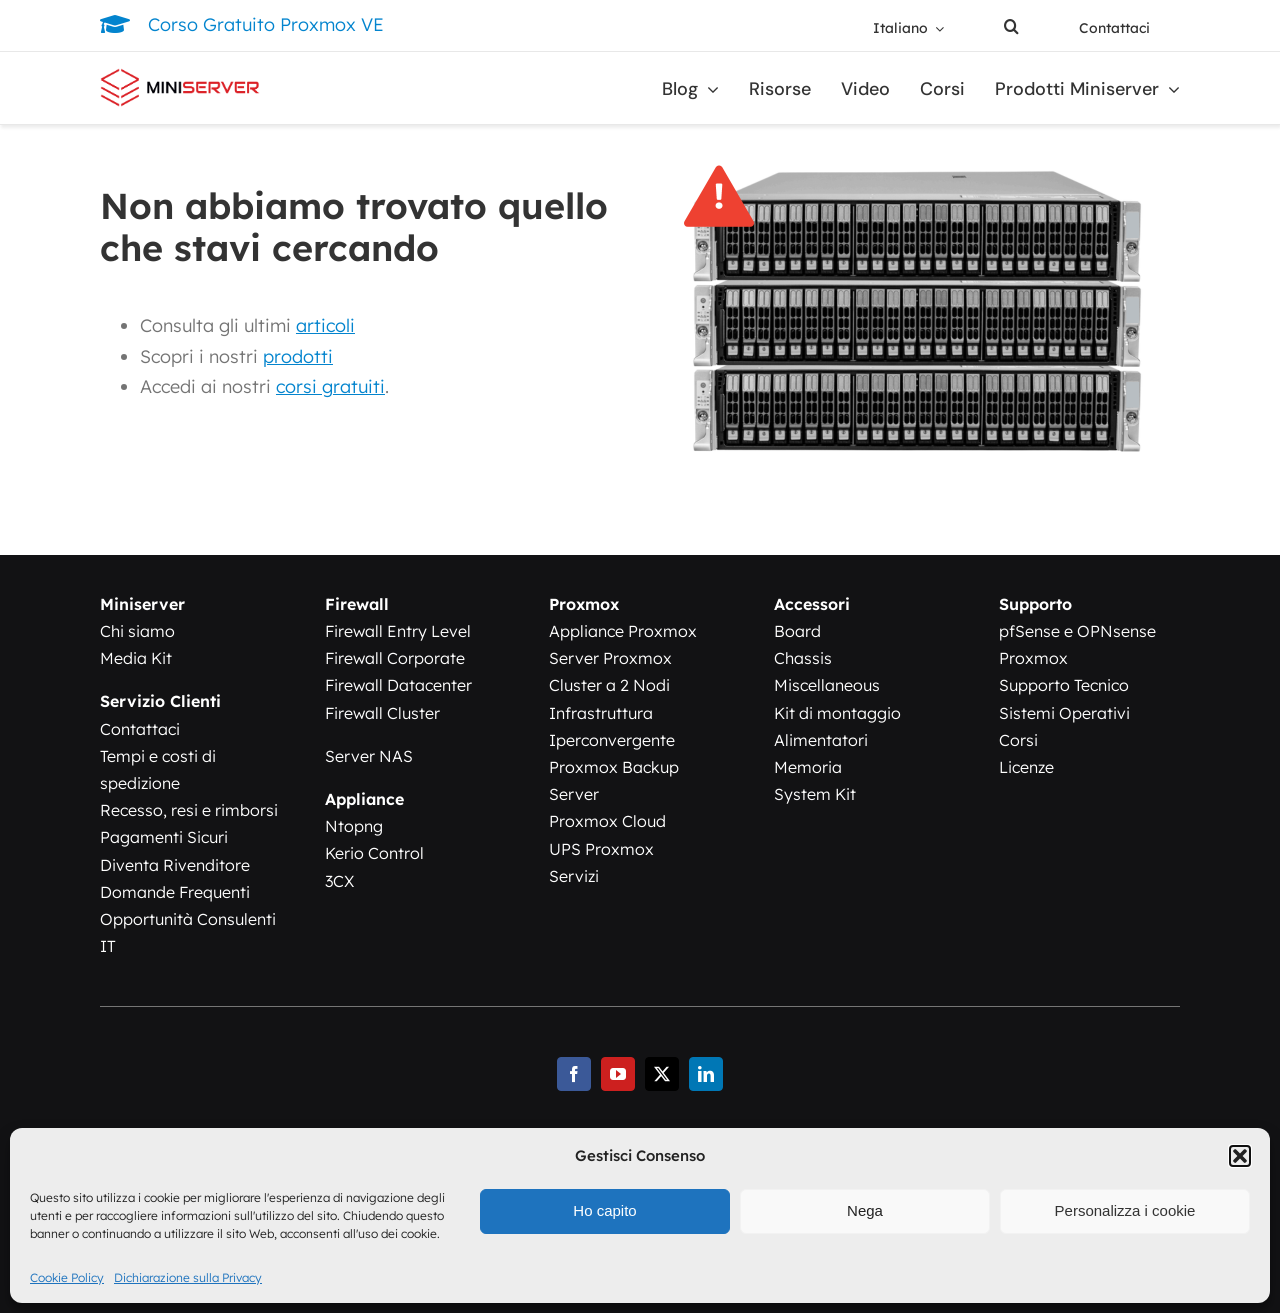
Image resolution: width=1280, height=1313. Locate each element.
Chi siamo (137, 631)
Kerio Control (374, 853)
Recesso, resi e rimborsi (189, 810)
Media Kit (136, 658)
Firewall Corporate (395, 658)
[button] (1240, 1156)
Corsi (1018, 740)
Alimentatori (821, 740)
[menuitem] (908, 29)
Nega (865, 1210)
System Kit (815, 794)
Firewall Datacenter (398, 685)
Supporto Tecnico (1064, 685)
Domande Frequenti (175, 892)
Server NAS (369, 756)
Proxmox (1033, 658)
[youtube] (618, 1074)
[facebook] (574, 1074)
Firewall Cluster (382, 713)
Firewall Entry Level (398, 631)
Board (797, 631)
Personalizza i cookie (1125, 1210)
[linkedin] (706, 1074)
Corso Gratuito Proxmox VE (266, 24)
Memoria (808, 767)
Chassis (803, 658)
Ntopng (354, 826)
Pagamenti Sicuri (164, 837)
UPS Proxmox (601, 849)
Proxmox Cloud (607, 821)
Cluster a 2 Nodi (609, 685)
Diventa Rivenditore (175, 865)
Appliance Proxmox (623, 631)
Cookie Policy (67, 1277)
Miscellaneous (827, 685)
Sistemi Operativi (1064, 713)
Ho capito (604, 1210)
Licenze (1026, 767)
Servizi (574, 876)
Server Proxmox (610, 658)
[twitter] (662, 1074)
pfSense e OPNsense (1077, 631)
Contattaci (140, 729)
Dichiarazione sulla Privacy (188, 1277)
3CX (339, 881)
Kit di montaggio (837, 713)
